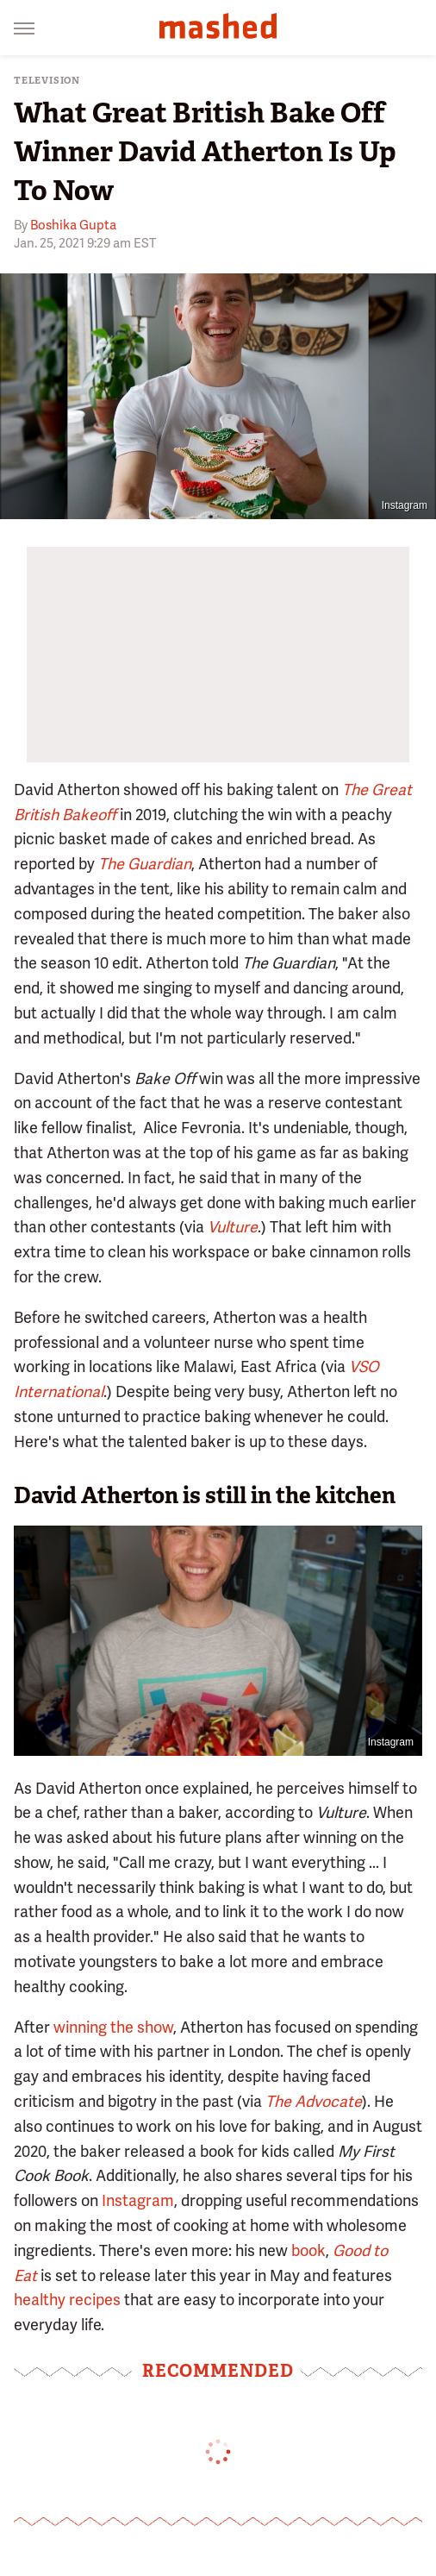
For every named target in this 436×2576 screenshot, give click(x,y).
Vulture (233, 1227)
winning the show (113, 2027)
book (308, 2250)
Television (47, 80)
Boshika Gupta (73, 225)
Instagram (404, 505)
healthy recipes (67, 2300)
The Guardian (144, 864)
